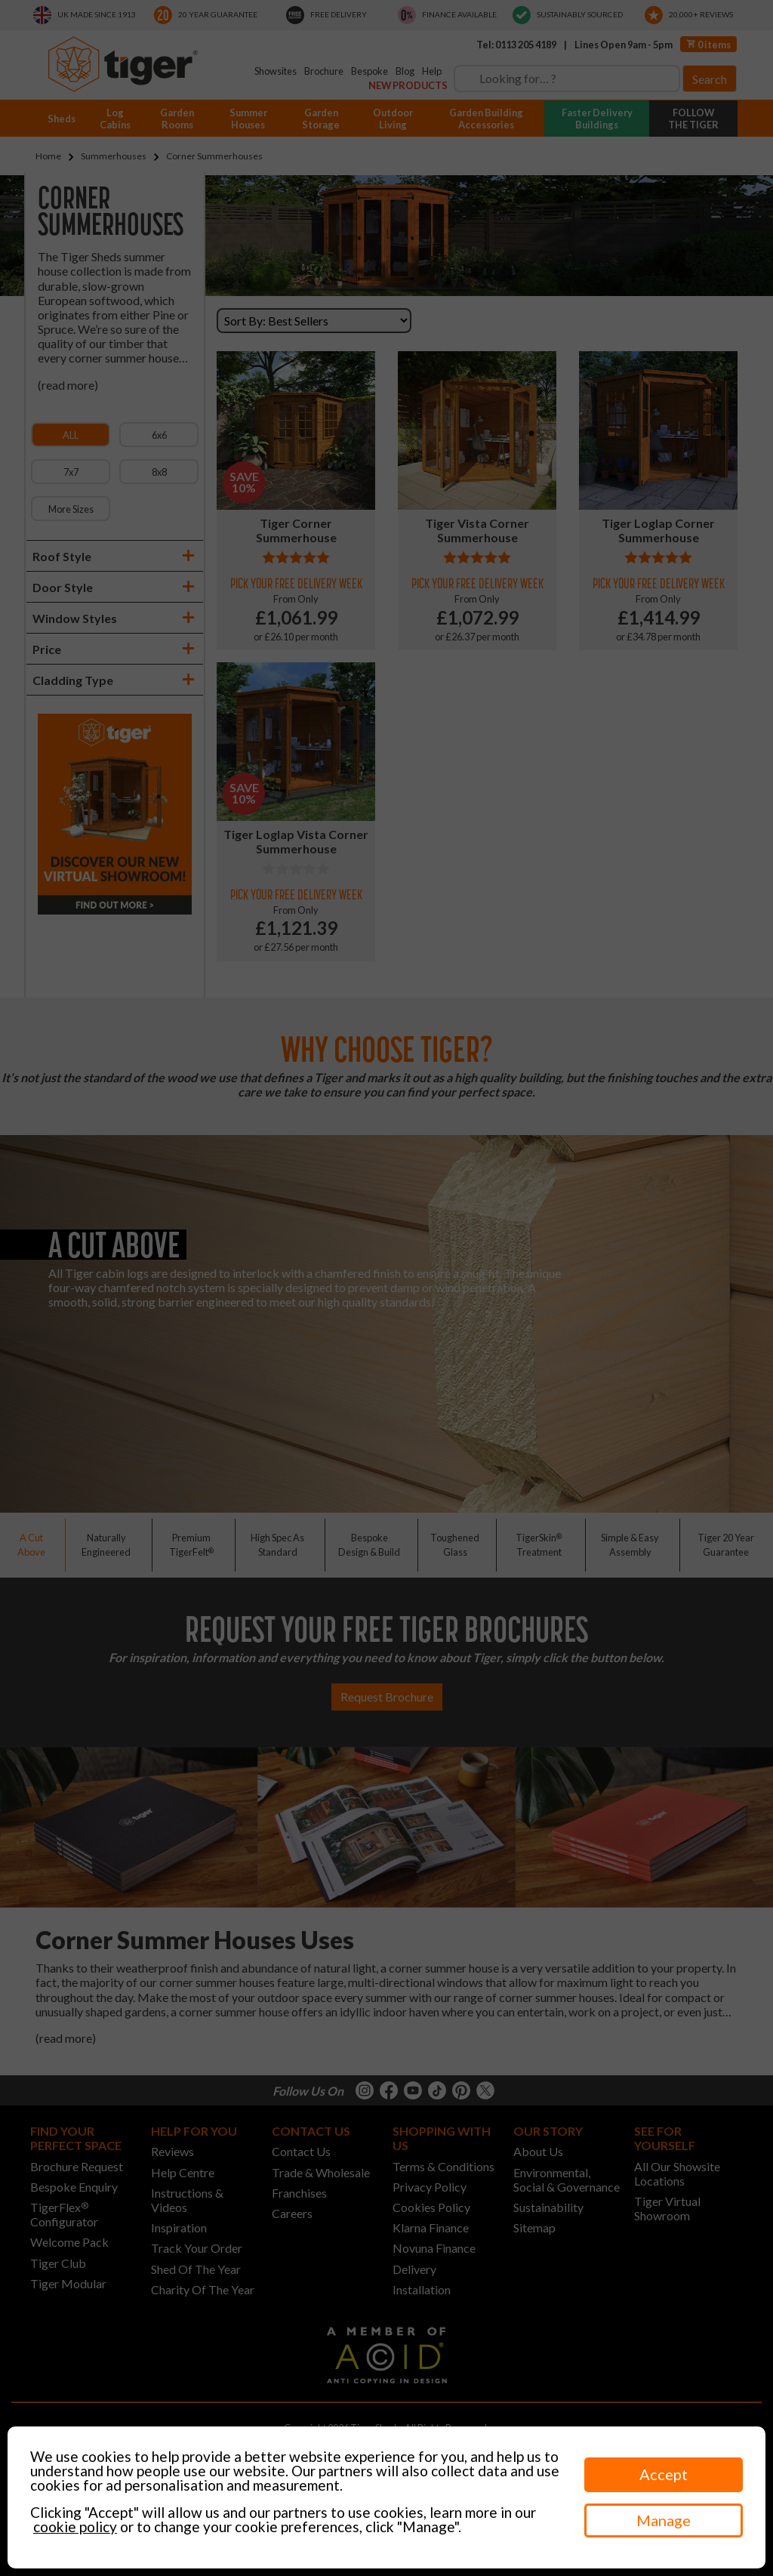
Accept (663, 2474)
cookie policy (75, 2526)
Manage (663, 2520)
